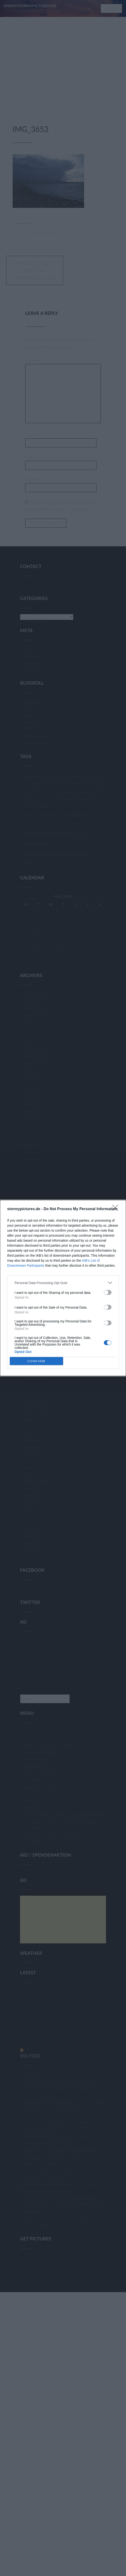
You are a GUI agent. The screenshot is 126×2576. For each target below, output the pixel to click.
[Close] (116, 1209)
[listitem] (63, 1282)
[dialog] (63, 1288)
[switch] (107, 1292)
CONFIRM (36, 1361)
